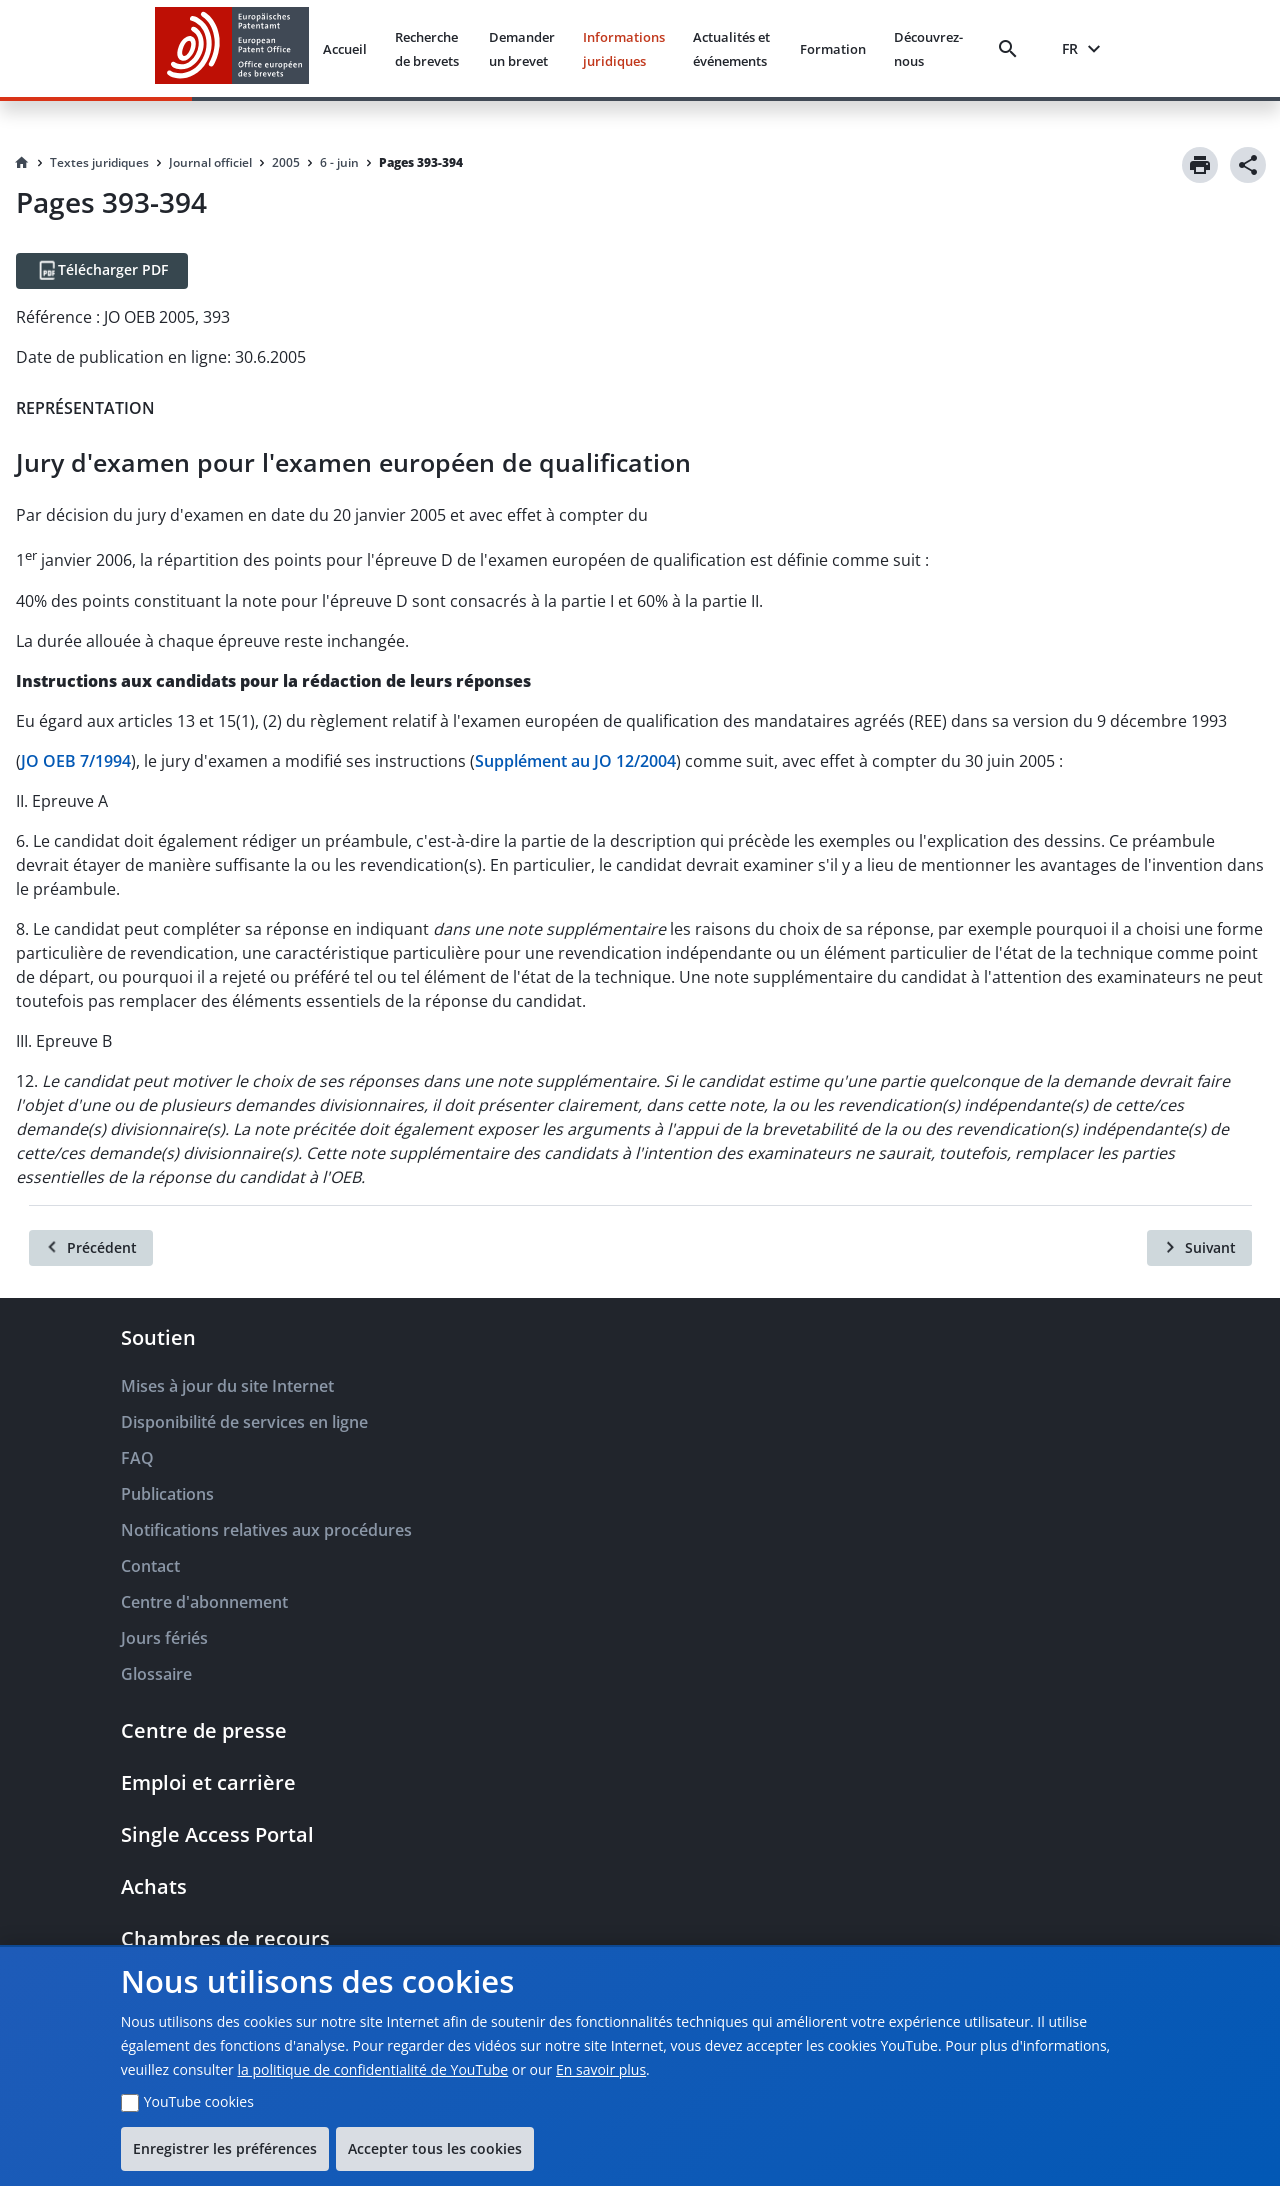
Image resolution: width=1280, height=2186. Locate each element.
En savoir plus (601, 2069)
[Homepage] (22, 163)
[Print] (1200, 165)
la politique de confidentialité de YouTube (372, 2069)
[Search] (1012, 49)
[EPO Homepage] (232, 48)
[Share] (1248, 165)
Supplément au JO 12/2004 (575, 761)
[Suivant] (1199, 1248)
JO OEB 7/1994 (76, 761)
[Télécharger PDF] (102, 271)
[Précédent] (91, 1248)
